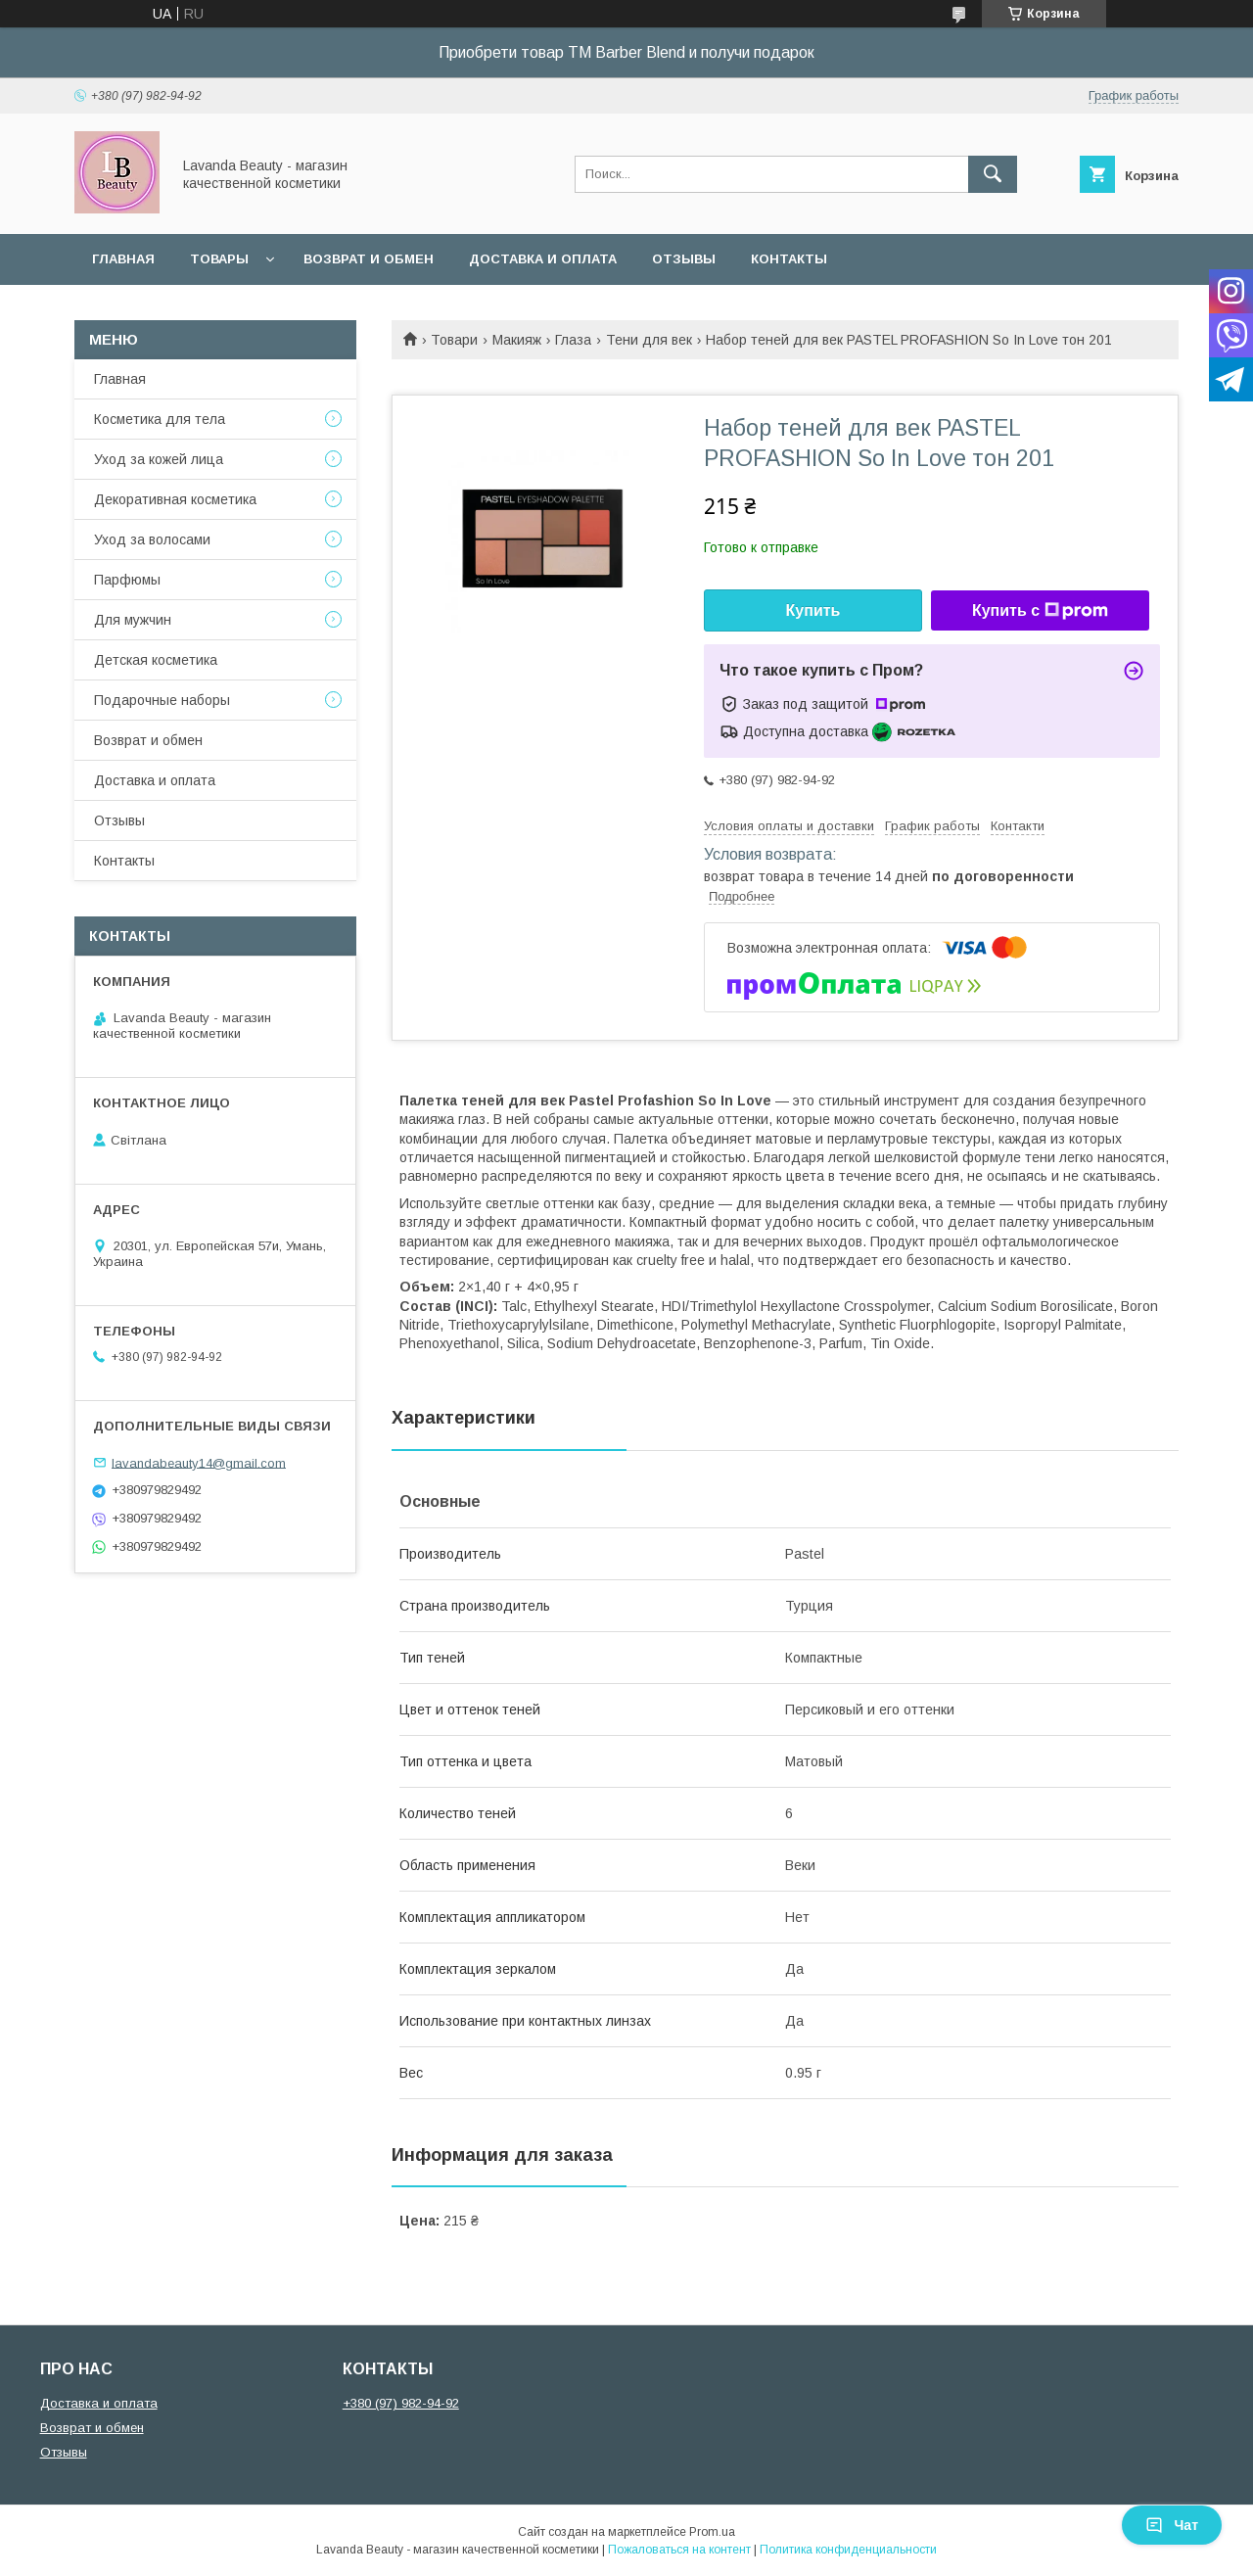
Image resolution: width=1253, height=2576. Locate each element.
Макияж (516, 340)
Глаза (573, 340)
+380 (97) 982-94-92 (401, 2403)
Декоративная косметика (175, 499)
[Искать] (992, 174)
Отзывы (684, 259)
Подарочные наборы (162, 700)
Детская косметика (155, 660)
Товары (219, 259)
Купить (813, 610)
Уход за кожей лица (158, 459)
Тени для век (649, 340)
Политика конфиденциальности (848, 2549)
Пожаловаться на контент (679, 2549)
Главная (123, 259)
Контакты (789, 259)
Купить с (1040, 611)
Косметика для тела (159, 419)
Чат (1171, 2525)
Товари (454, 340)
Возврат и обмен (368, 259)
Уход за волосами (152, 539)
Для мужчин (132, 620)
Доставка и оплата (543, 259)
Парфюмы (127, 579)
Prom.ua (712, 2532)
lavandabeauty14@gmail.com (199, 1462)
